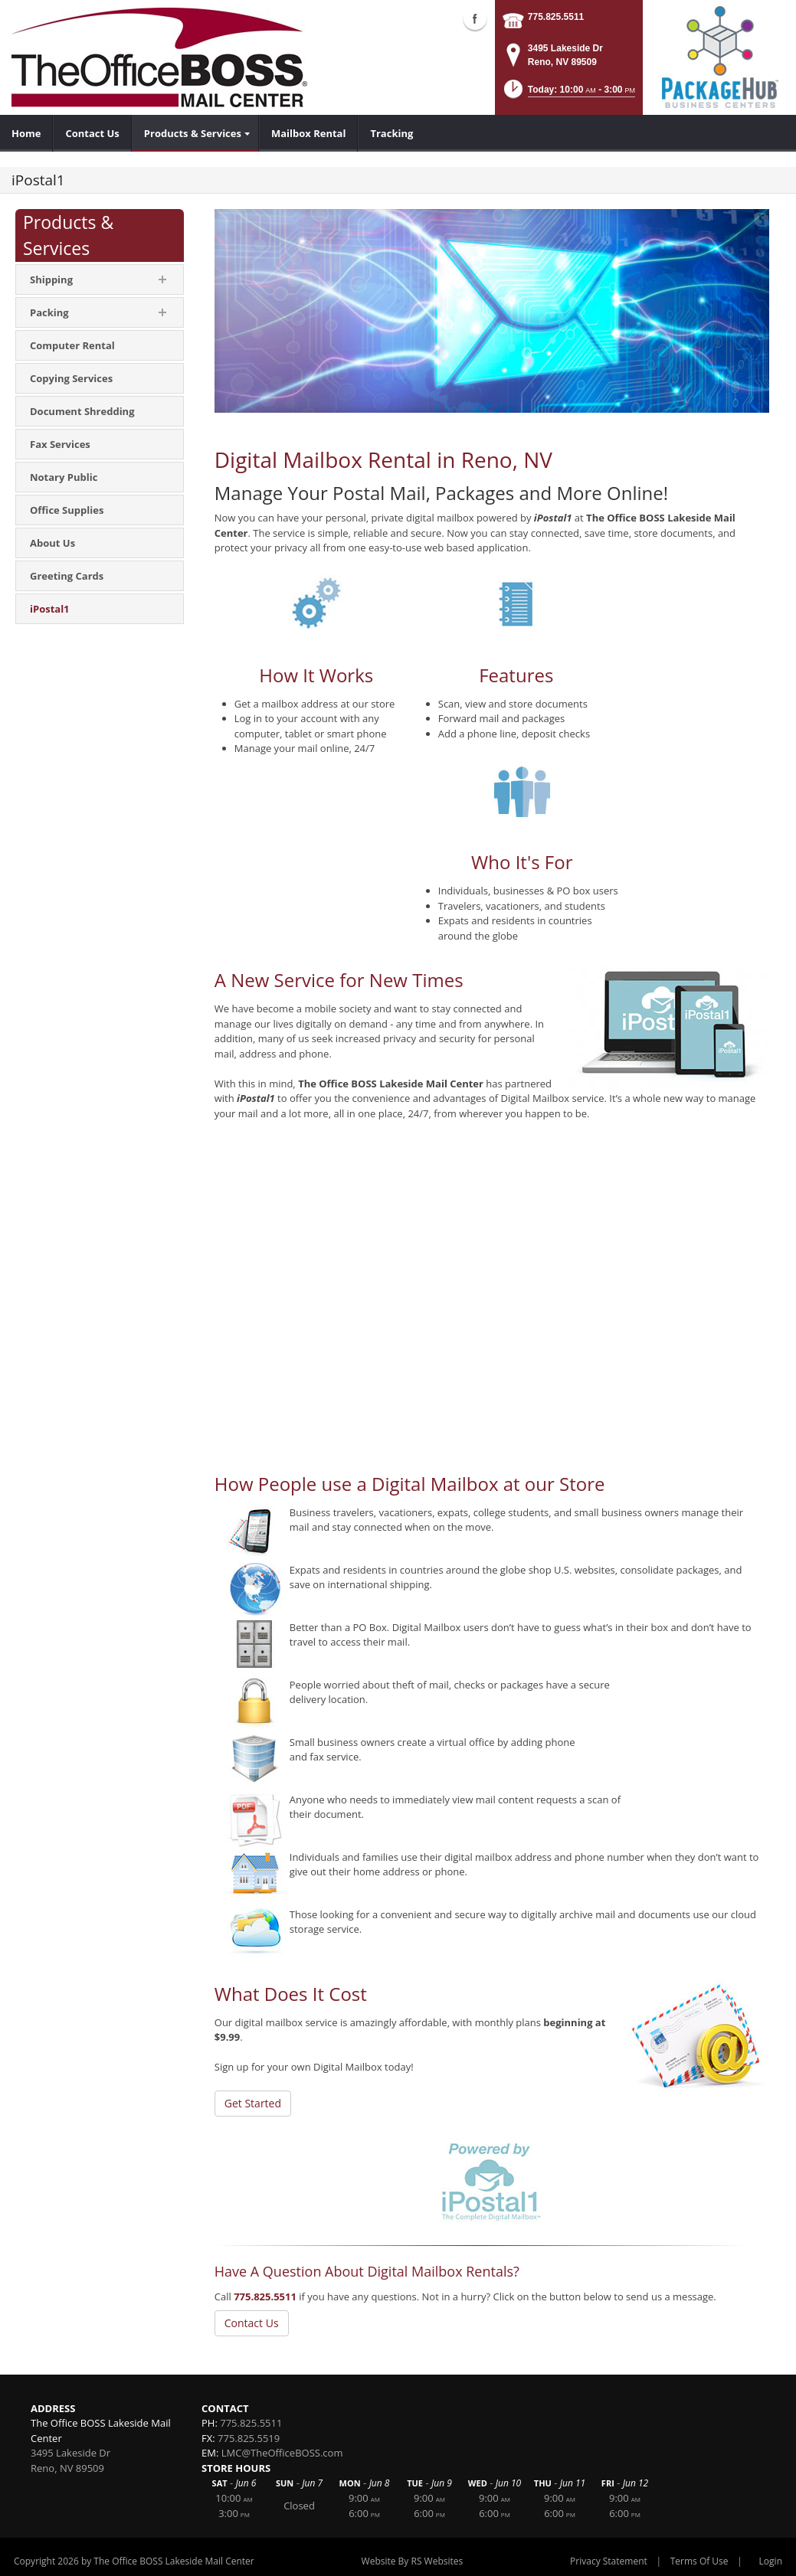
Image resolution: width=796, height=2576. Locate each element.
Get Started (252, 2103)
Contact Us (251, 2323)
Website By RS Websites (413, 2561)
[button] (568, 93)
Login (770, 2561)
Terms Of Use (699, 2561)
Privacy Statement (608, 2561)
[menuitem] (26, 133)
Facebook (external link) (475, 18)
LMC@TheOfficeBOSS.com (282, 2453)
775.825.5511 (556, 16)
